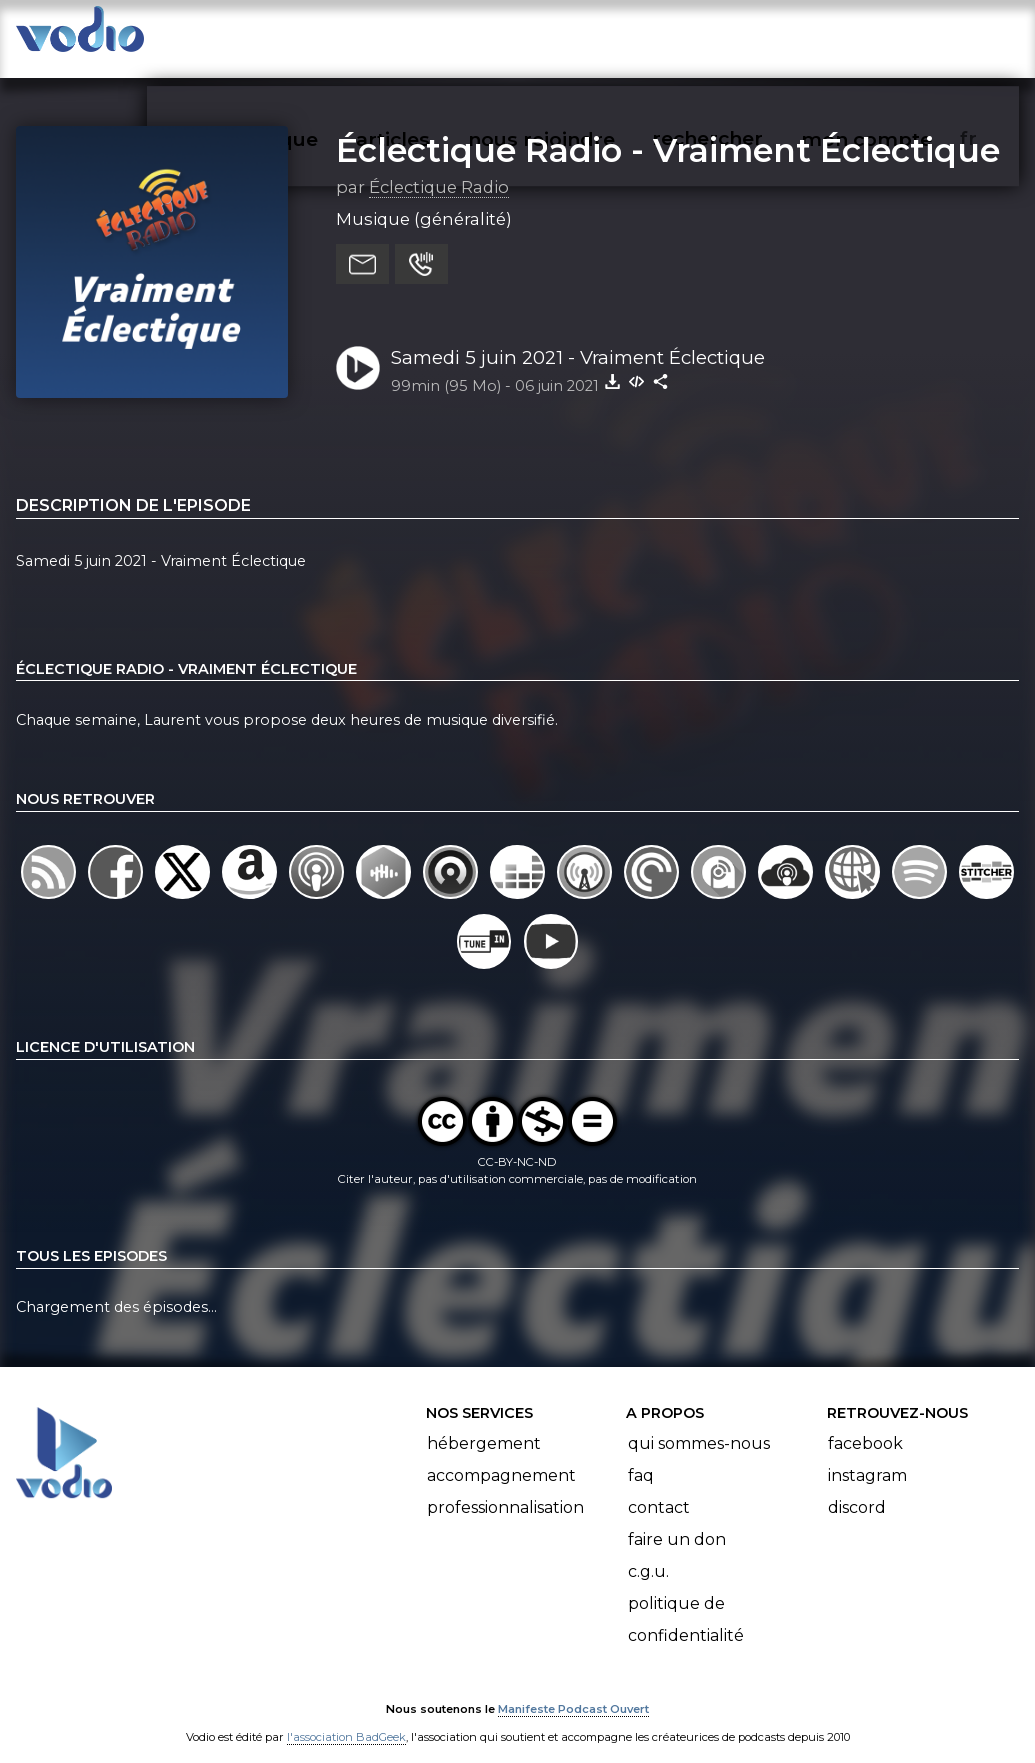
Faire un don (677, 1520)
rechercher (741, 36)
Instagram (867, 1456)
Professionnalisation (505, 1488)
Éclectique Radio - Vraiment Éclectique (668, 131)
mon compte (897, 36)
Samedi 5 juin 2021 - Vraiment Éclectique (578, 338)
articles (433, 36)
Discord (857, 1488)
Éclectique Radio (439, 169)
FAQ (641, 1456)
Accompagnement (501, 1456)
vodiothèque (297, 36)
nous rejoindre (578, 36)
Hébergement (484, 1424)
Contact (659, 1488)
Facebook (865, 1424)
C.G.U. (648, 1552)
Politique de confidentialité (686, 1600)
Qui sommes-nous (699, 1424)
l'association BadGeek (346, 1719)
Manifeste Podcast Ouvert (573, 1691)
